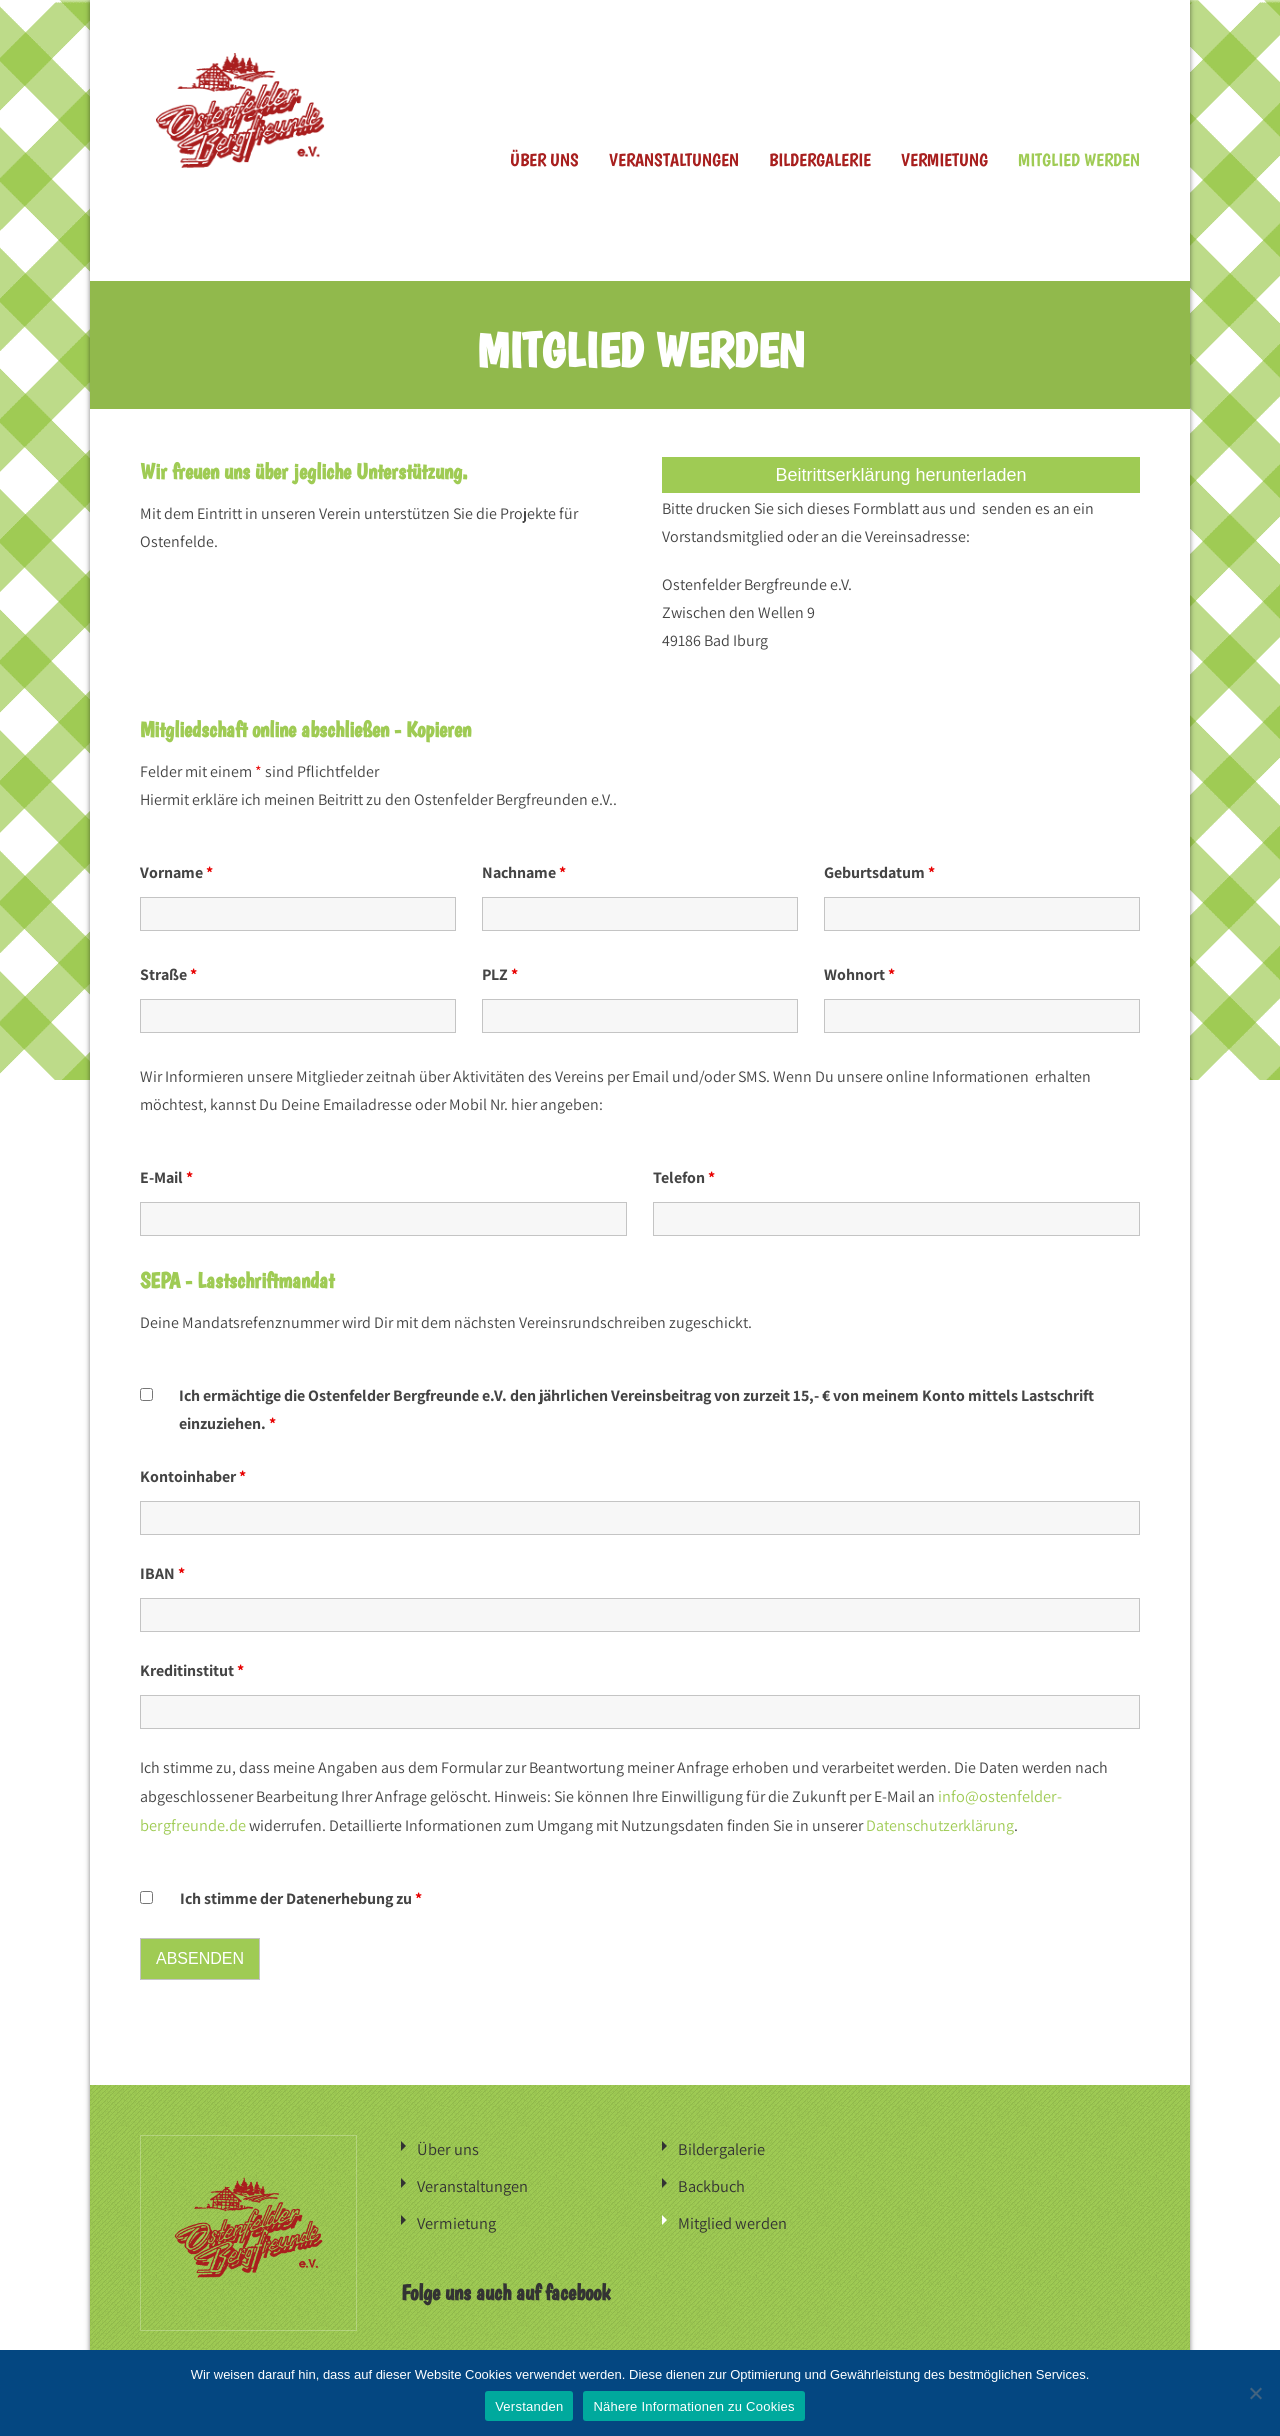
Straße (168, 972)
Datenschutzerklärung (938, 1821)
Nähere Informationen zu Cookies (693, 2406)
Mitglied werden (1079, 159)
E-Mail (166, 1175)
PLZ (500, 972)
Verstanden (529, 2406)
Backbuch (711, 2180)
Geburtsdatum (879, 870)
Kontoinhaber (193, 1474)
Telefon (684, 1175)
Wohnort (859, 972)
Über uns (544, 159)
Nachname (524, 870)
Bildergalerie (820, 159)
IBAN (162, 1571)
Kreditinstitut (192, 1668)
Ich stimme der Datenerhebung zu (301, 1894)
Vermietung (944, 159)
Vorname (176, 870)
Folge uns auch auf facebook (505, 2285)
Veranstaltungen (674, 159)
